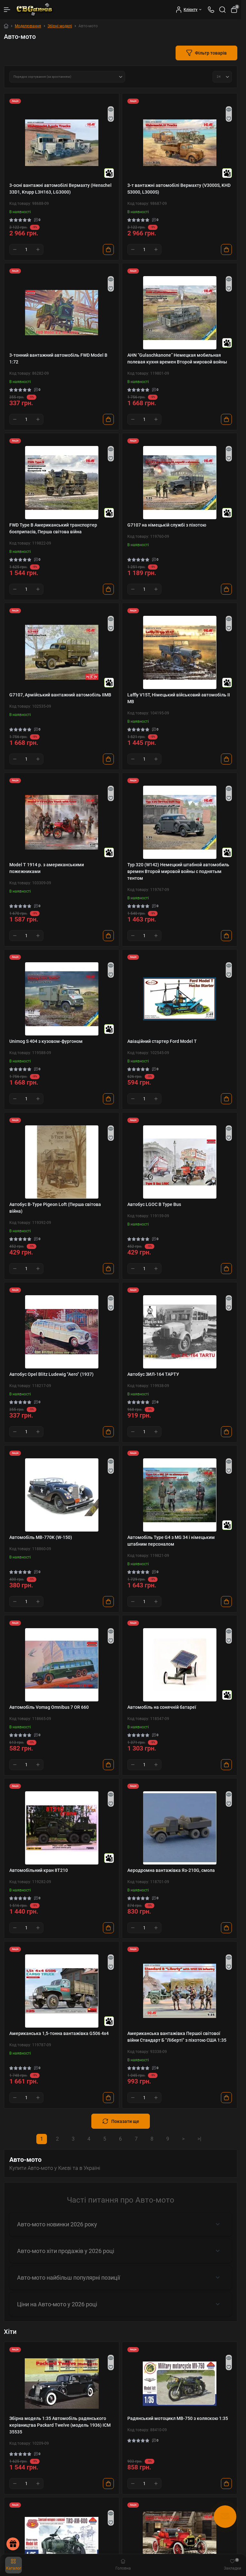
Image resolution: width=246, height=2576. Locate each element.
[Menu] (7, 9)
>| (199, 2139)
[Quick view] (110, 109)
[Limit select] (222, 77)
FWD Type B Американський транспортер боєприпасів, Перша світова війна (53, 528)
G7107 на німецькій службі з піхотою (166, 525)
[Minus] (15, 249)
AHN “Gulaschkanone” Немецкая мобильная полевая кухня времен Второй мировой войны (177, 358)
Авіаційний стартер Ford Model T (162, 1041)
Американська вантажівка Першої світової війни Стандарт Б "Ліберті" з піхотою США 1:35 (176, 2037)
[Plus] (38, 249)
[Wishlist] (110, 118)
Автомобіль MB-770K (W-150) (40, 1537)
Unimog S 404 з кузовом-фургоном (46, 1041)
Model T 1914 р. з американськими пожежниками (46, 868)
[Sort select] (67, 77)
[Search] (222, 9)
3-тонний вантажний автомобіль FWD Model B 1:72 (58, 358)
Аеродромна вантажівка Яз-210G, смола (171, 1870)
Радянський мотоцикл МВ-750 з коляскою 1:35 (177, 2418)
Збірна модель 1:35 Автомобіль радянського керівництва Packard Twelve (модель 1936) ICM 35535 (60, 2425)
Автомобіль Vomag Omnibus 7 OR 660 (49, 1707)
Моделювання (28, 26)
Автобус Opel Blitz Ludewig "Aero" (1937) (51, 1374)
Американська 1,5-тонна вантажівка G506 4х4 (59, 2033)
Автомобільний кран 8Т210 (38, 1870)
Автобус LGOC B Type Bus (154, 1204)
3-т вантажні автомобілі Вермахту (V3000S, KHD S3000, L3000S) (179, 189)
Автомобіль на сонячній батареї (161, 1707)
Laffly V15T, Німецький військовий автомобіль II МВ (178, 698)
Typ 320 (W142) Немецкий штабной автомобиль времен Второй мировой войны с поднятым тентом (178, 871)
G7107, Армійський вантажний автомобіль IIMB (60, 694)
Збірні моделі (60, 26)
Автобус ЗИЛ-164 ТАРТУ (153, 1374)
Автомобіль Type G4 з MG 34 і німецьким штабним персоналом (171, 1541)
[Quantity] (26, 249)
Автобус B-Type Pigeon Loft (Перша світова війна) (55, 1208)
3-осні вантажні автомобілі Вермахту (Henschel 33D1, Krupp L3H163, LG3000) (60, 189)
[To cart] (108, 249)
